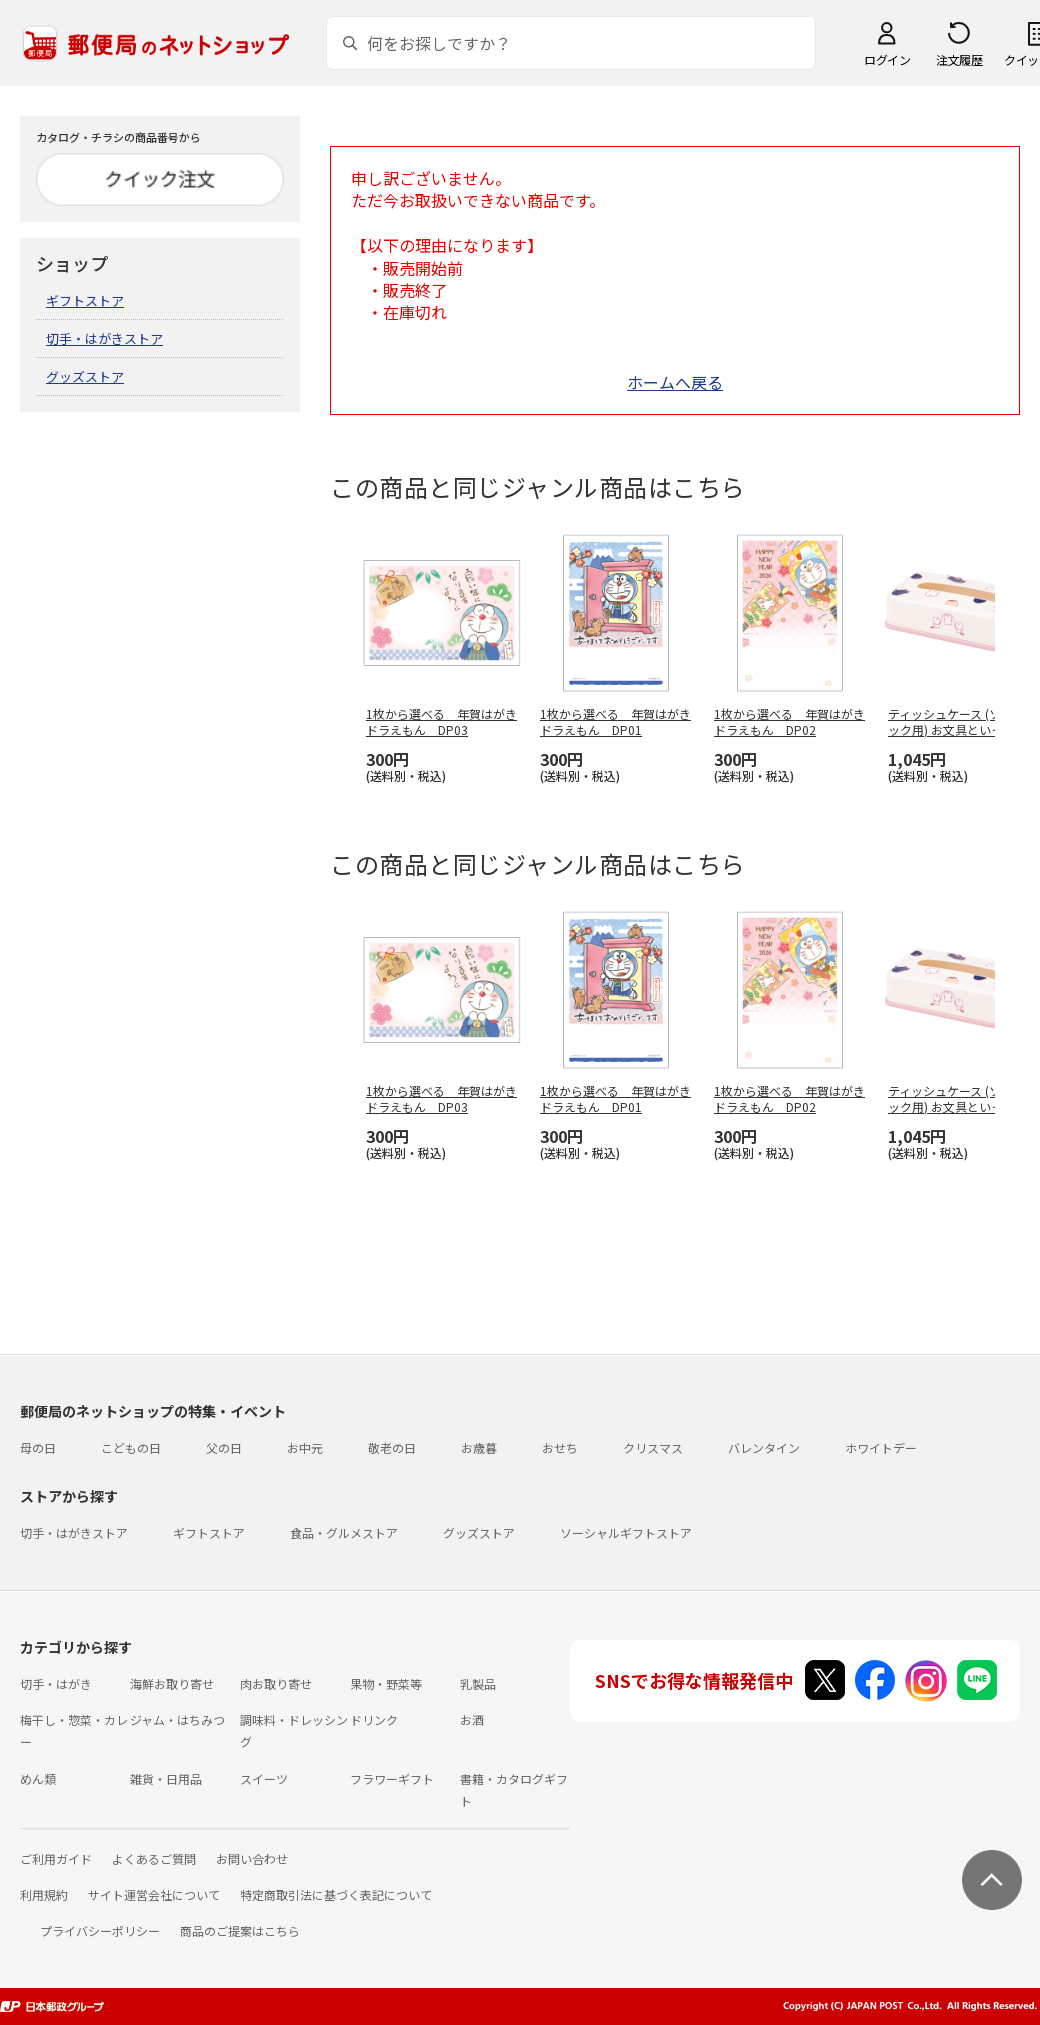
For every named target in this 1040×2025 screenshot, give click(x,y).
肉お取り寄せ (276, 1683)
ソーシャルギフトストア (626, 1532)
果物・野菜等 (386, 1683)
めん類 (38, 1778)
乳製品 (478, 1683)
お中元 (305, 1447)
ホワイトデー (881, 1447)
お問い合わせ (252, 1858)
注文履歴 (959, 59)
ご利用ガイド (56, 1858)
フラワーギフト (392, 1778)
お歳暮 (479, 1447)
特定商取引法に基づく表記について (336, 1894)
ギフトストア (85, 300)
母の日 (38, 1447)
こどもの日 (131, 1447)
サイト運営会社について (154, 1894)
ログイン (887, 59)
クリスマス (653, 1447)
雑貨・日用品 (166, 1778)
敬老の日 (392, 1447)
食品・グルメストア (344, 1532)
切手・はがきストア (104, 338)
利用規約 (44, 1894)
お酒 (472, 1719)
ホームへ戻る (675, 382)
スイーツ (264, 1778)
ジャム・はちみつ (177, 1719)
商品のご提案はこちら (240, 1930)
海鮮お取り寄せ (172, 1683)
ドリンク (374, 1719)
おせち (560, 1447)
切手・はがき (56, 1683)
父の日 (224, 1447)
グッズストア (85, 376)
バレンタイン (764, 1447)
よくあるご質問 (154, 1858)
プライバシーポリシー (100, 1930)
